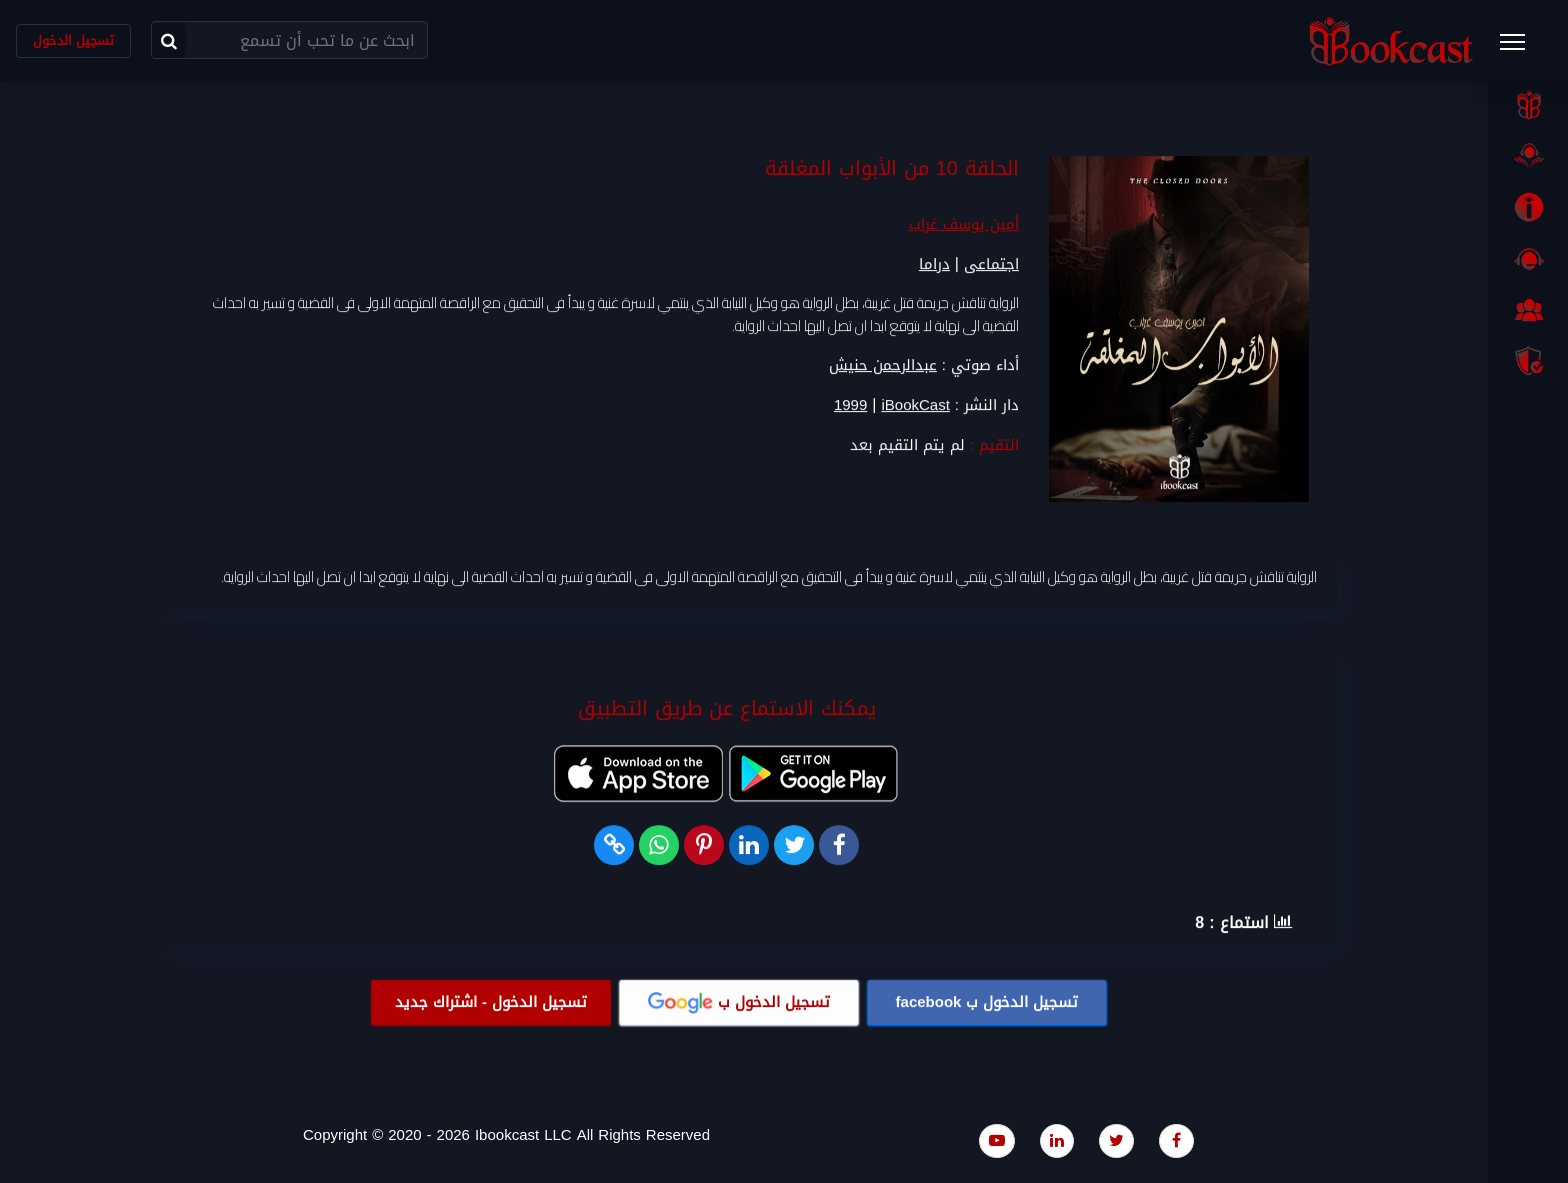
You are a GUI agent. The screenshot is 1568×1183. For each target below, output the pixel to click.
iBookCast (915, 406)
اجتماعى (991, 265)
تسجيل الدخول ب (987, 1002)
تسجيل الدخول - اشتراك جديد (491, 1002)
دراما (934, 265)
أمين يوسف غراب (964, 225)
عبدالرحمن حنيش (883, 366)
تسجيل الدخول (73, 40)
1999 (850, 406)
